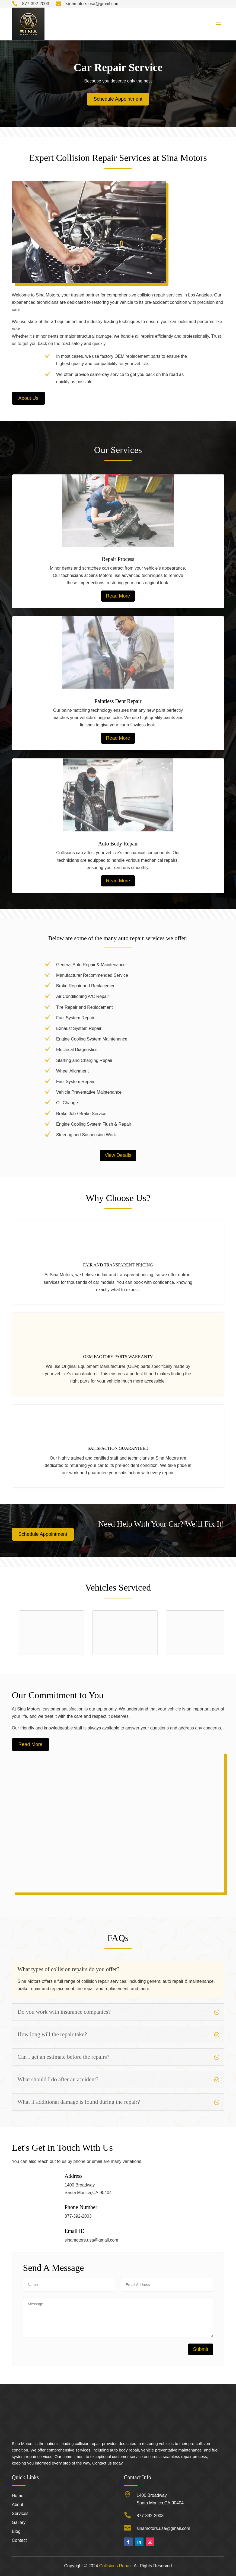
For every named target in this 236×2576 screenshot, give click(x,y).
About (17, 2505)
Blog (16, 2532)
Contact (19, 2541)
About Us (28, 398)
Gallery (19, 2523)
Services (20, 2514)
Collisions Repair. (116, 2566)
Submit (200, 2349)
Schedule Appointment (118, 99)
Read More (118, 596)
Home (18, 2496)
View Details (118, 1155)
